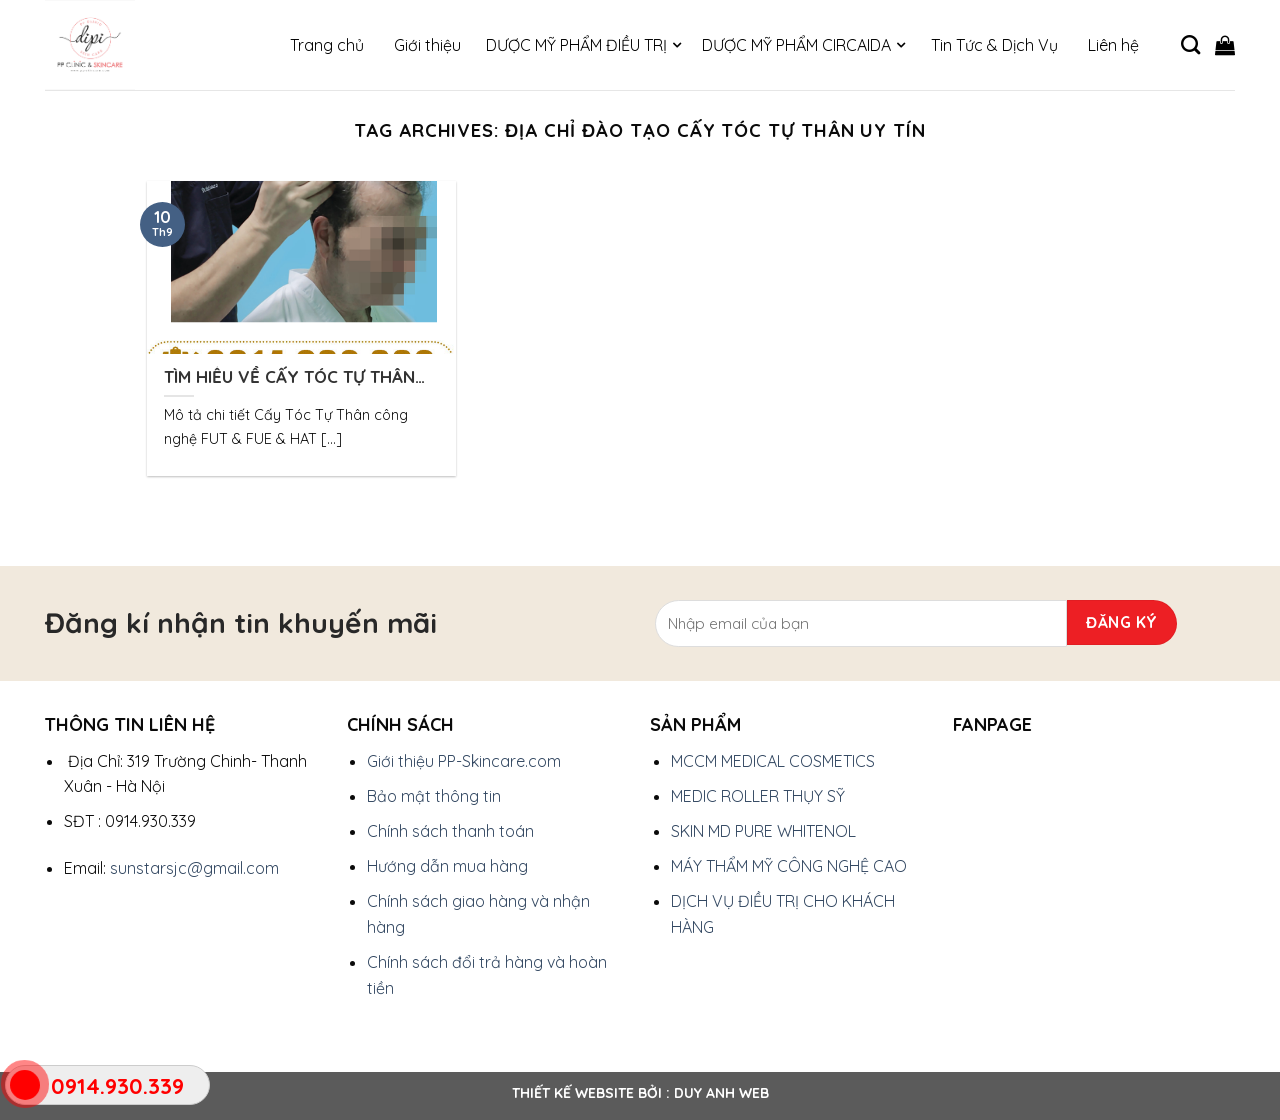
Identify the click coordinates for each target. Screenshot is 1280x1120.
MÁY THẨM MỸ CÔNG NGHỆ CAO (789, 866)
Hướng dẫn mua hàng (447, 866)
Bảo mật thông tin (434, 796)
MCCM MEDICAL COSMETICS (773, 761)
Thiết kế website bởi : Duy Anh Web (640, 1093)
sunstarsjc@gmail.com (194, 868)
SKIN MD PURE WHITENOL (763, 831)
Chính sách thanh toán (450, 831)
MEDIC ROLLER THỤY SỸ (758, 796)
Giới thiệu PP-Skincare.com (464, 761)
